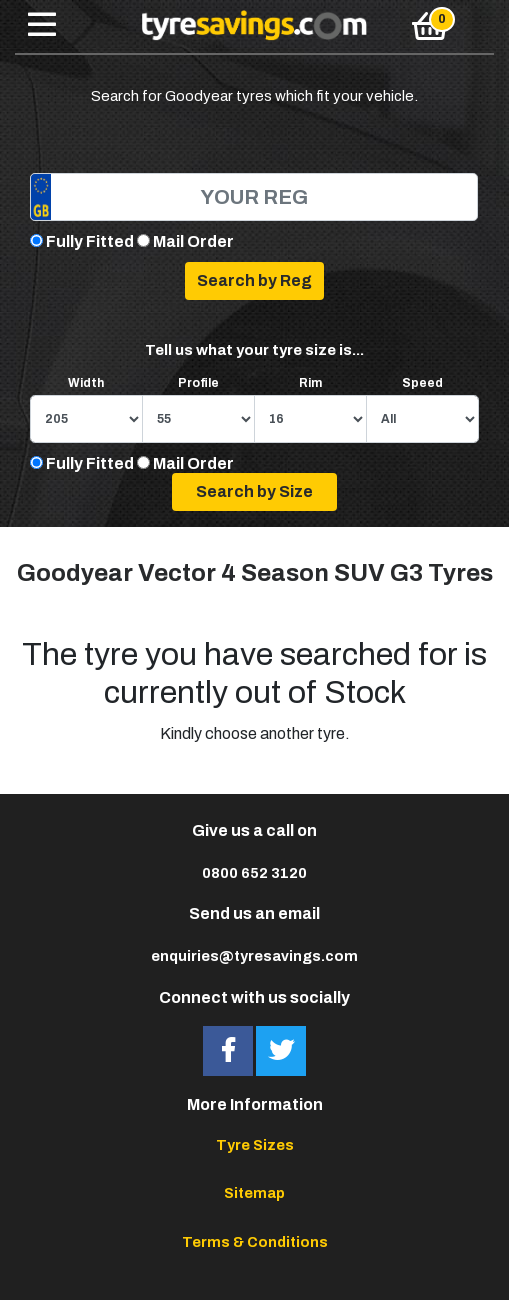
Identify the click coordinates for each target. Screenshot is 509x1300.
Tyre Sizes (255, 1145)
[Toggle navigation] (42, 26)
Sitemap (254, 1193)
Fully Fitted (90, 241)
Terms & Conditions (255, 1242)
